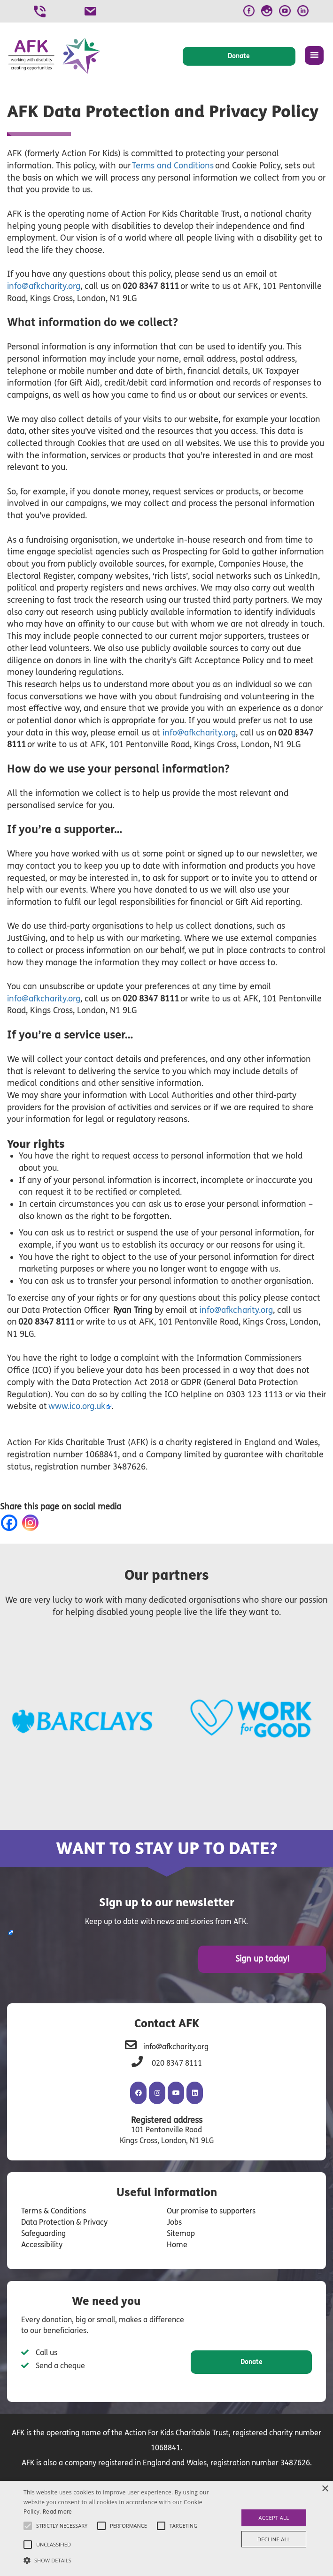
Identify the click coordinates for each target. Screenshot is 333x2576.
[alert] (166, 2528)
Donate (251, 2362)
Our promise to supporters (211, 2210)
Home (177, 2244)
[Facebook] (11, 1523)
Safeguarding (43, 2233)
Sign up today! (262, 1959)
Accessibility (41, 2244)
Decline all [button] (273, 2539)
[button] (116, 2559)
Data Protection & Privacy (64, 2222)
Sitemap (181, 2233)
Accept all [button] (273, 2517)
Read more (57, 2511)
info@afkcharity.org (199, 732)
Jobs (174, 2222)
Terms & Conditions (53, 2210)
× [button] (324, 2489)
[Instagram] (32, 1523)
